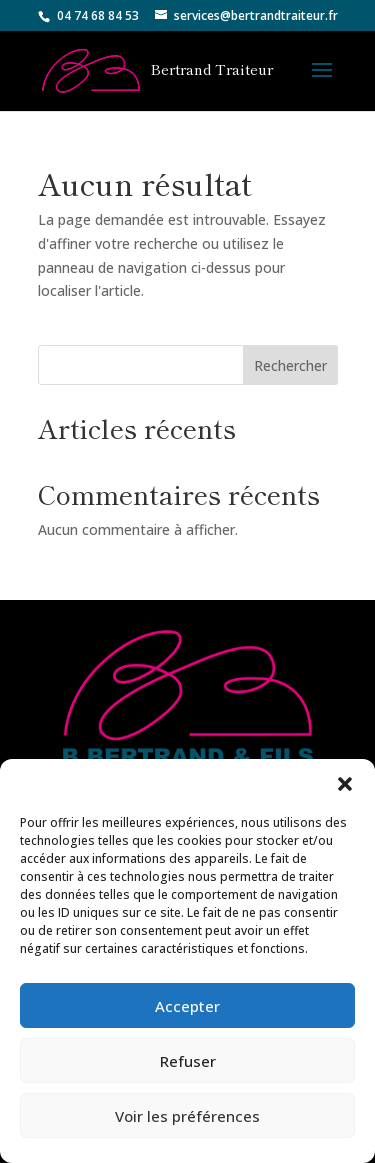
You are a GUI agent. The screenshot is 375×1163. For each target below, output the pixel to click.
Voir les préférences (187, 1116)
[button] (345, 784)
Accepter (187, 1006)
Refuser (188, 1061)
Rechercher (290, 365)
